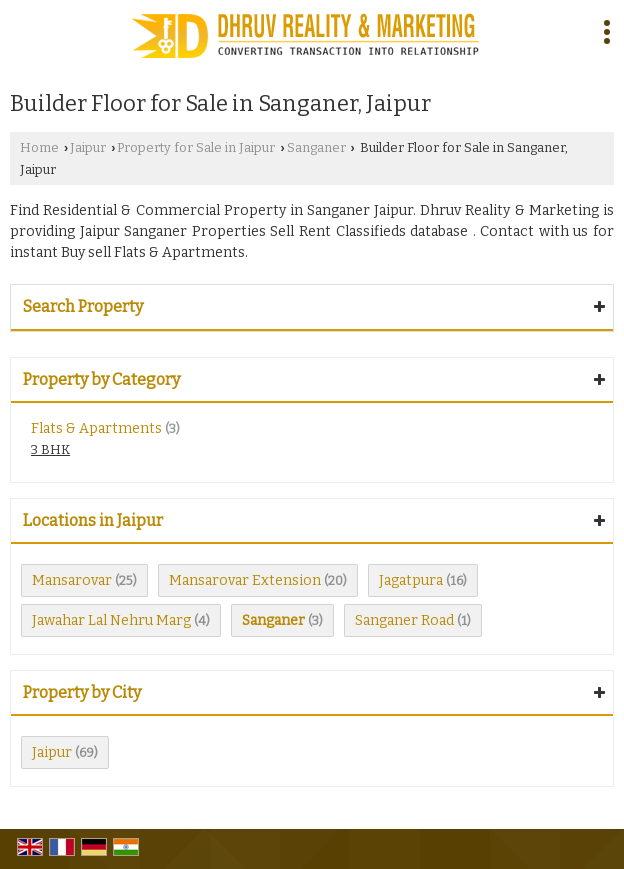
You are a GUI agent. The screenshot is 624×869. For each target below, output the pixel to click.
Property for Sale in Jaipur (196, 147)
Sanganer (316, 147)
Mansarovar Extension (245, 580)
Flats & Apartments (96, 428)
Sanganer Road (404, 620)
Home (39, 147)
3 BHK (50, 449)
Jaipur (88, 147)
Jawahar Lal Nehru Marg (111, 620)
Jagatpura (411, 580)
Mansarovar (72, 580)
